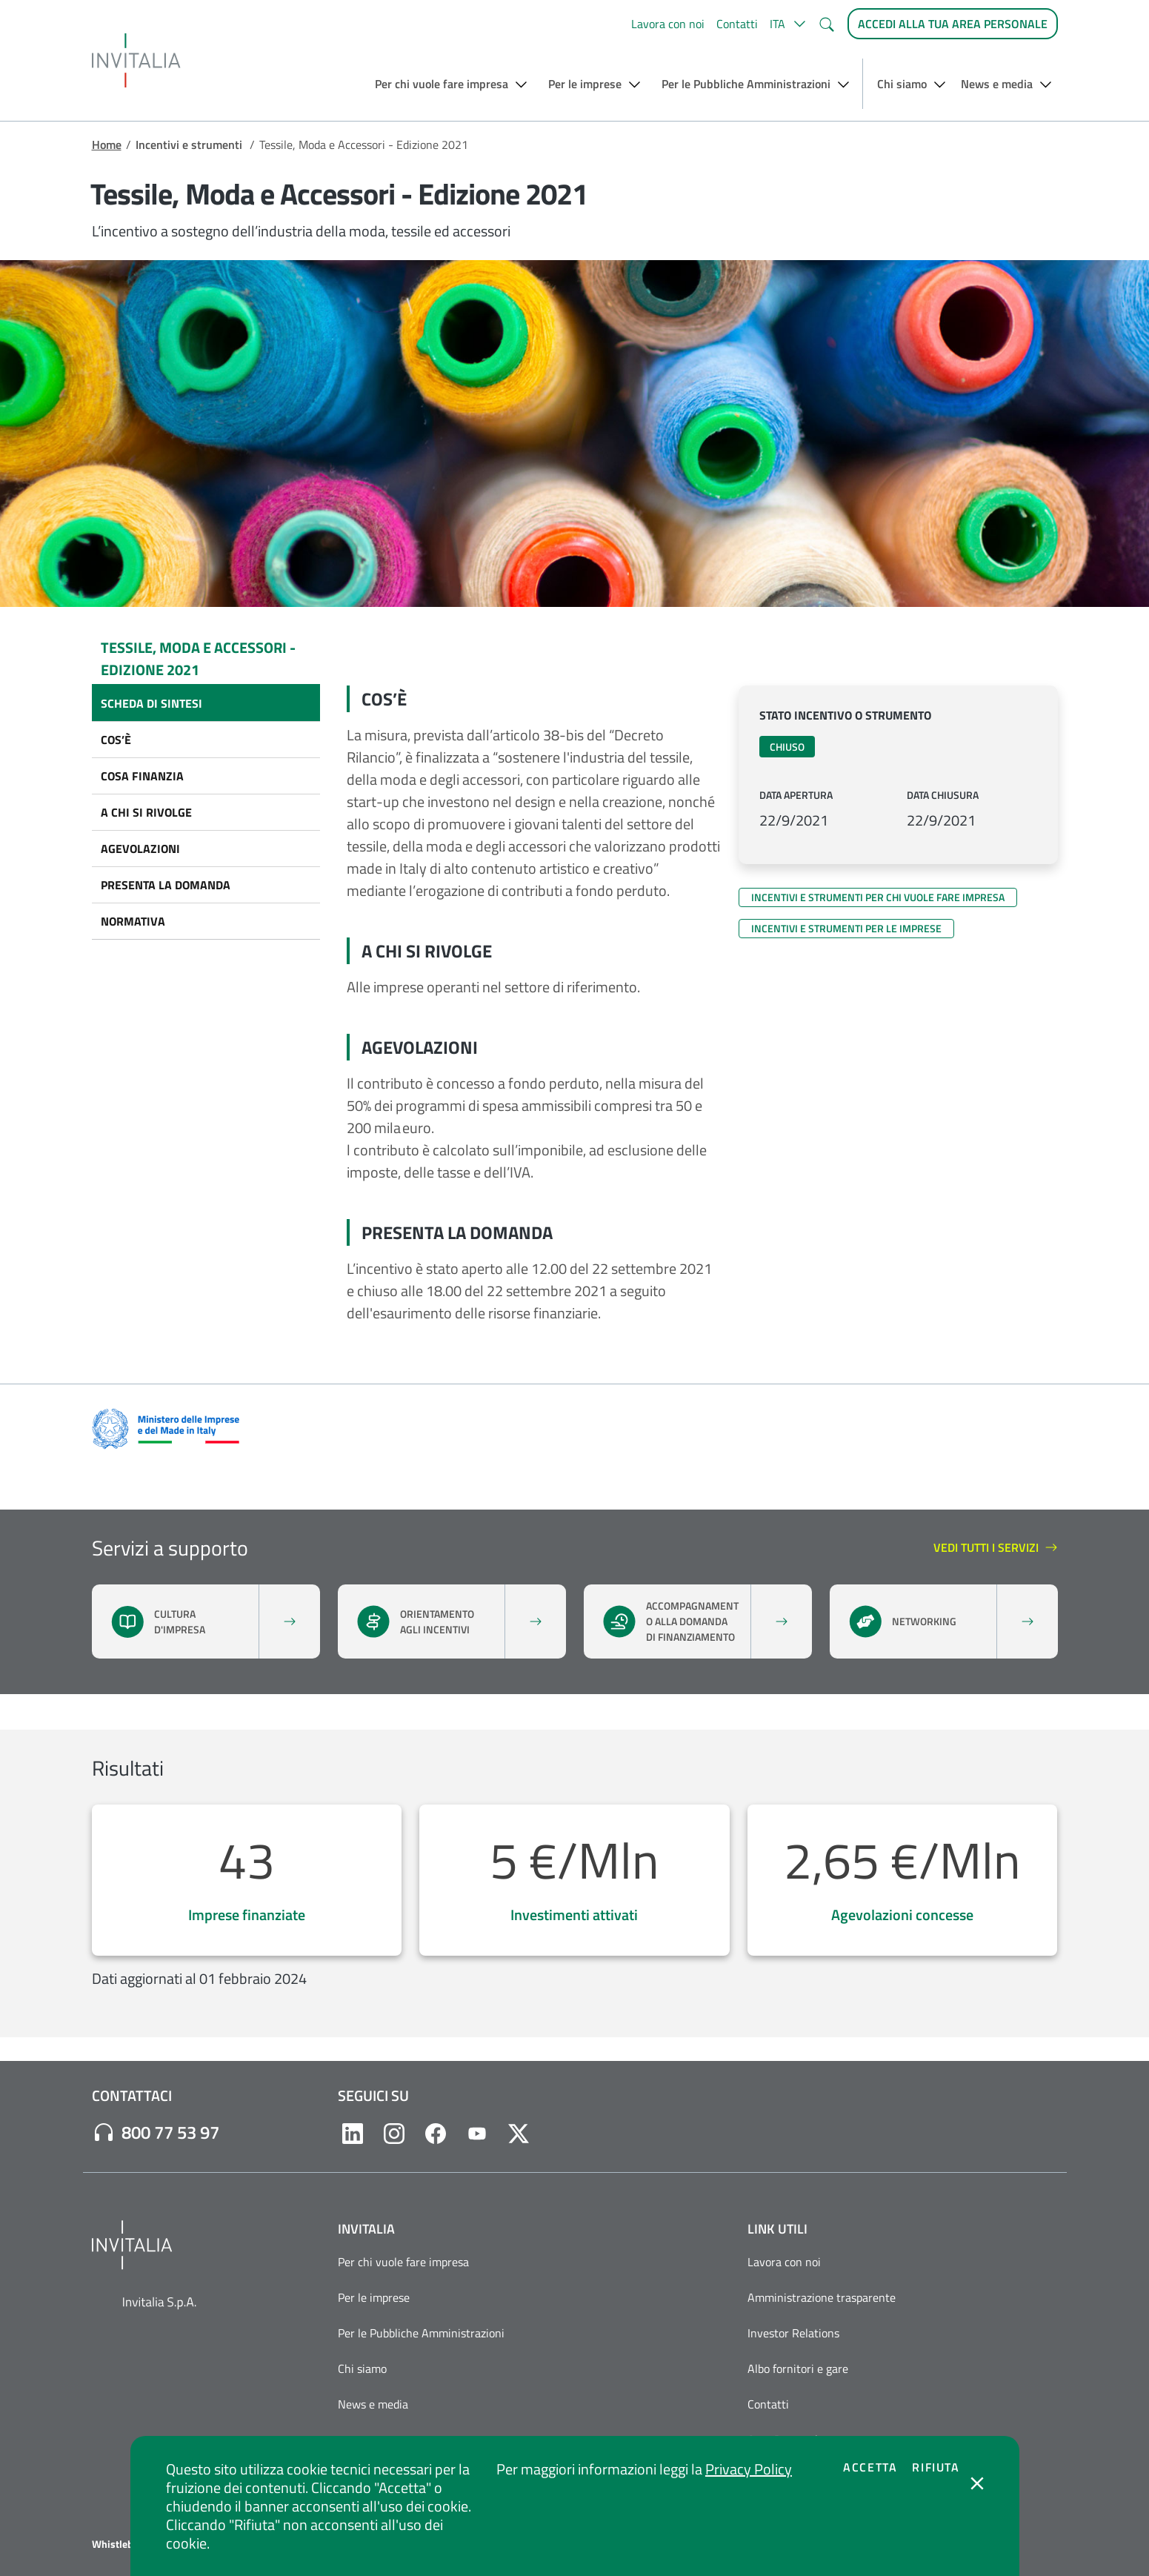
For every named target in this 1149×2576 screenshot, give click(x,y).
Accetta (870, 2467)
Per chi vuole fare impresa (403, 2262)
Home (106, 144)
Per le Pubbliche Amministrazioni (421, 2333)
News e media (373, 2404)
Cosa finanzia (142, 776)
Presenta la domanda (165, 885)
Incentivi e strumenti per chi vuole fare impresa (878, 897)
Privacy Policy (748, 2468)
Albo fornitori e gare (797, 2368)
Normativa (133, 921)
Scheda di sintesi (151, 703)
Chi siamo (362, 2368)
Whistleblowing (128, 2544)
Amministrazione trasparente (821, 2297)
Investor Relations (793, 2333)
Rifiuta (935, 2467)
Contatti (737, 24)
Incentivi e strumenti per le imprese (846, 928)
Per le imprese (374, 2297)
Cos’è (116, 739)
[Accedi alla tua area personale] (952, 23)
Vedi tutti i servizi (995, 1548)
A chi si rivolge (146, 812)
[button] (788, 23)
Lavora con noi (668, 24)
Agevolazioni (140, 848)
